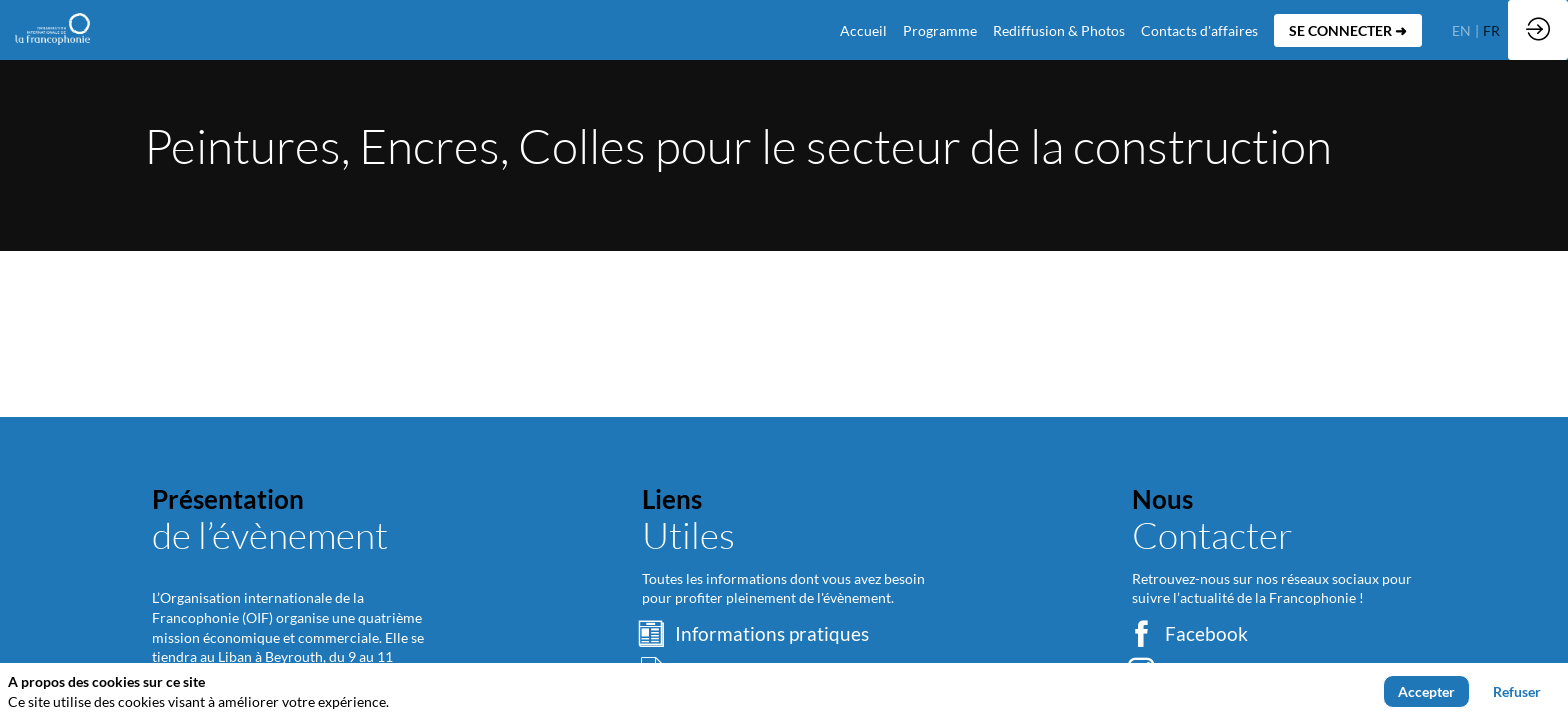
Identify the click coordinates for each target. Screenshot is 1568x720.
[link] (940, 30)
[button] (1348, 30)
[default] (863, 30)
